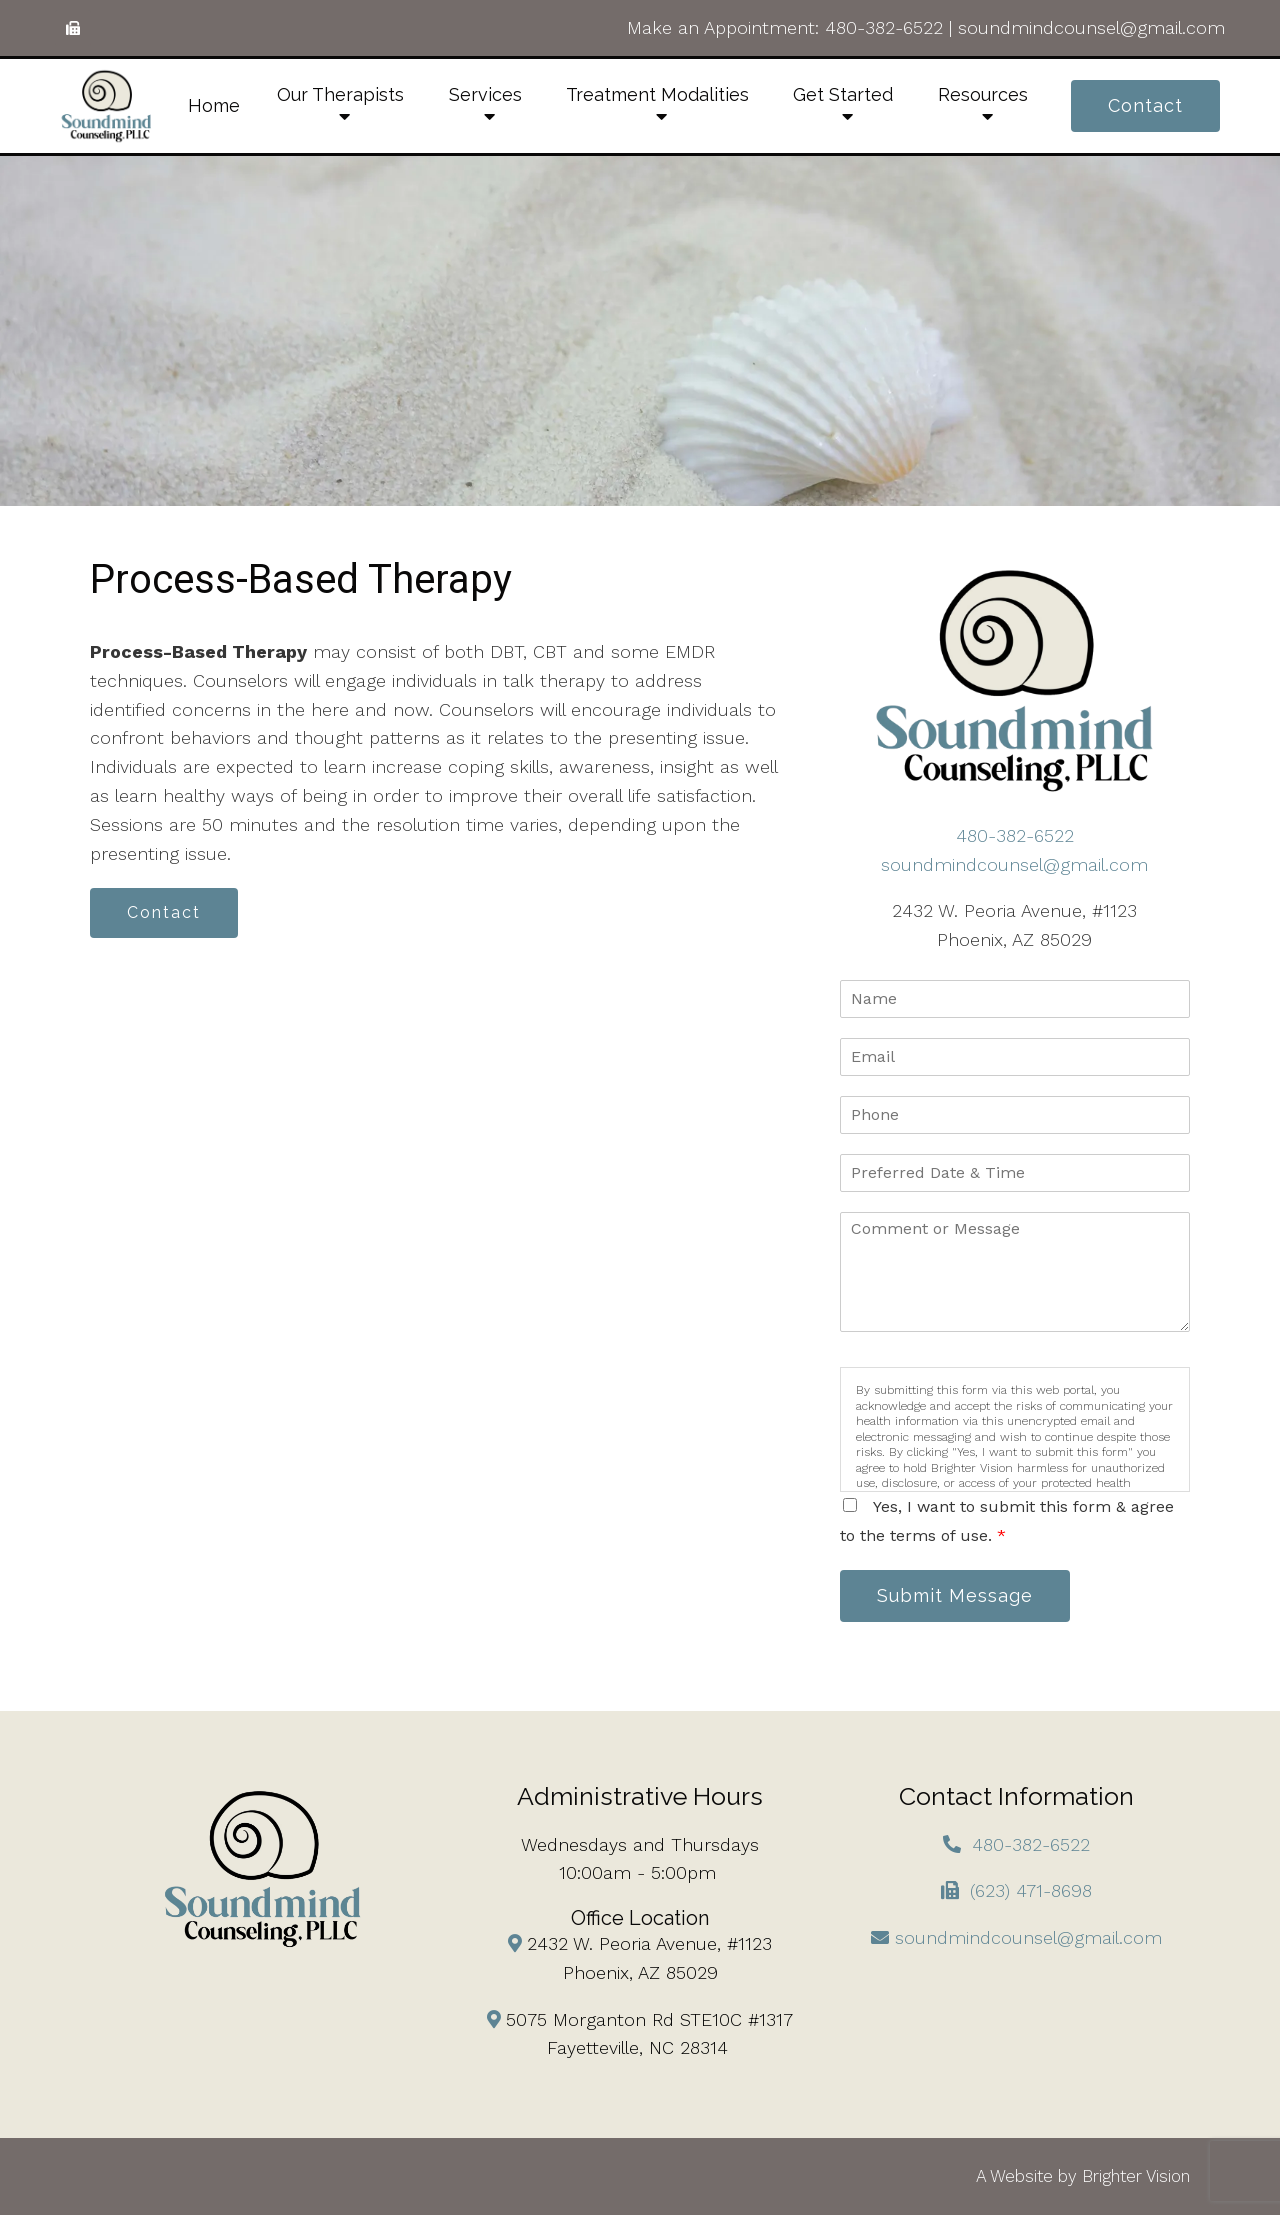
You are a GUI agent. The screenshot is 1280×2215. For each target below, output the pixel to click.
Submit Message (955, 1595)
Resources (983, 94)
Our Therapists (340, 94)
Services (485, 94)
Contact (1145, 105)
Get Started (843, 94)
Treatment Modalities (657, 94)
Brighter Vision (1136, 2176)
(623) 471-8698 (1031, 1890)
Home (214, 105)
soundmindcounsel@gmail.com (1091, 27)
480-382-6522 (884, 27)
